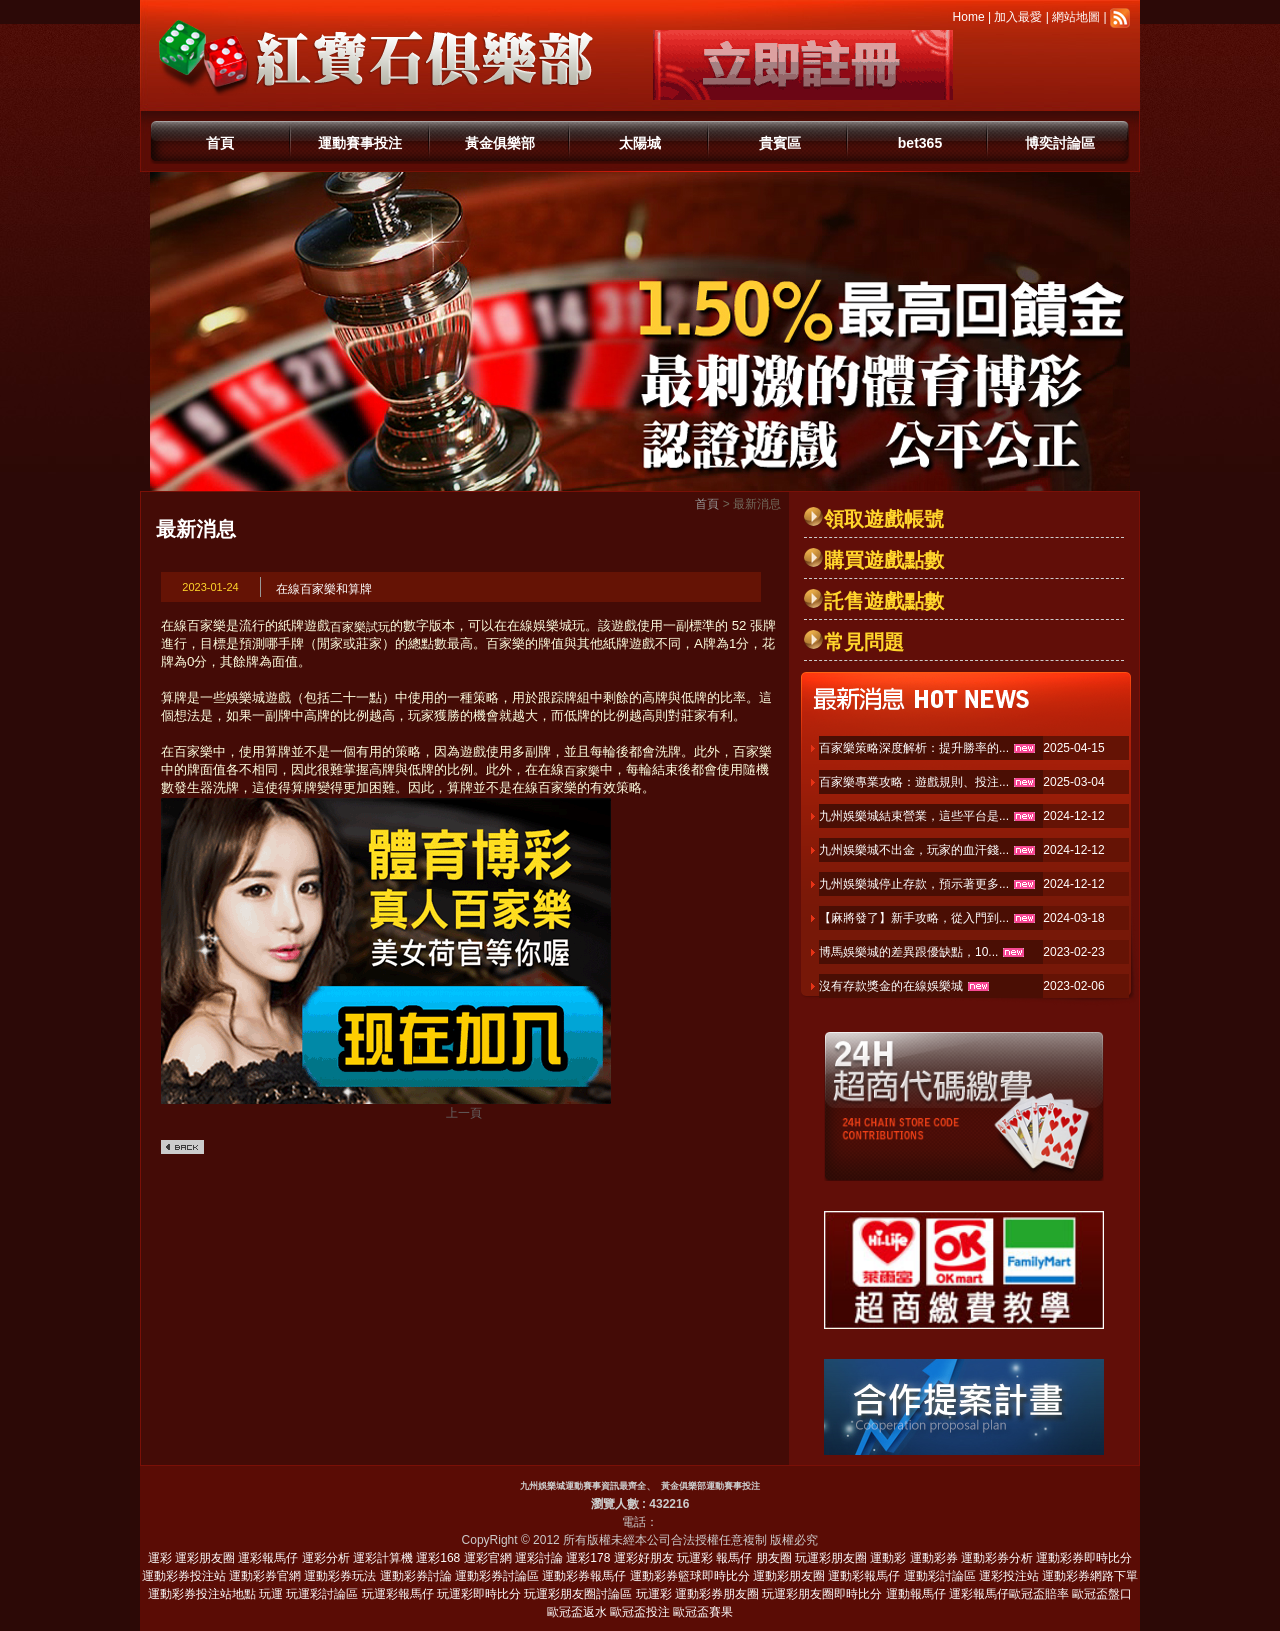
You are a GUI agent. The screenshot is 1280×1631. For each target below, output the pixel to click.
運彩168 (438, 1558)
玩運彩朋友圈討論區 (578, 1594)
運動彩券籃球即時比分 (690, 1576)
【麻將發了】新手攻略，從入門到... (914, 918)
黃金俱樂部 (500, 143)
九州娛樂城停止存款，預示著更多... (914, 884)
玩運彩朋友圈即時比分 (822, 1594)
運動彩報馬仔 (864, 1576)
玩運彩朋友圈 (831, 1558)
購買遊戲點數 (884, 560)
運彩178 (588, 1558)
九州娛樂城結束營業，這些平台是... (914, 816)
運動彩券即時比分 (1084, 1558)
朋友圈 (774, 1558)
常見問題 (864, 642)
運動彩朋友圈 (789, 1576)
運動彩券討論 (416, 1576)
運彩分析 (326, 1558)
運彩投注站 (1009, 1576)
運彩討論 (539, 1558)
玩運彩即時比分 (479, 1594)
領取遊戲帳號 (884, 519)
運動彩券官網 (265, 1576)
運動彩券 (934, 1558)
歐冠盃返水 (577, 1612)
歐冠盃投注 (640, 1612)
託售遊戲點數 (884, 601)
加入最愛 (1018, 17)
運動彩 (888, 1558)
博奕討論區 (1060, 143)
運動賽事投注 (360, 143)
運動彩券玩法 (340, 1576)
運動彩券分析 (997, 1558)
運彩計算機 (383, 1558)
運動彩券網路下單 (1090, 1576)
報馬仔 (734, 1558)
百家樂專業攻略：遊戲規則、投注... (914, 782)
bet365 (920, 143)
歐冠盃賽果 (703, 1612)
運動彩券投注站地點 (202, 1594)
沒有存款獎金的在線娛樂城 (891, 986)
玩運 (271, 1594)
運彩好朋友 (644, 1558)
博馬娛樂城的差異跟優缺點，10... (908, 952)
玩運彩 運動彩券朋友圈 (697, 1594)
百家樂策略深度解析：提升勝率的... (914, 748)
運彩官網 (488, 1558)
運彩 (160, 1558)
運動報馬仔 (916, 1594)
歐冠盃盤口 (1102, 1594)
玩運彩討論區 (322, 1594)
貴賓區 (780, 143)
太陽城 (640, 143)
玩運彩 (695, 1558)
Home (969, 17)
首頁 (220, 143)
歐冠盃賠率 (1039, 1594)
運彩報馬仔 (268, 1558)
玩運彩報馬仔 (398, 1594)
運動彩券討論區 (497, 1576)
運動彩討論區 (940, 1576)
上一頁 (464, 1113)
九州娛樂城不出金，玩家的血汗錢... (914, 850)
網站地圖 (1076, 17)
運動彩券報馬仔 (584, 1576)
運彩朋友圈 (205, 1558)
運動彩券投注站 (184, 1576)
